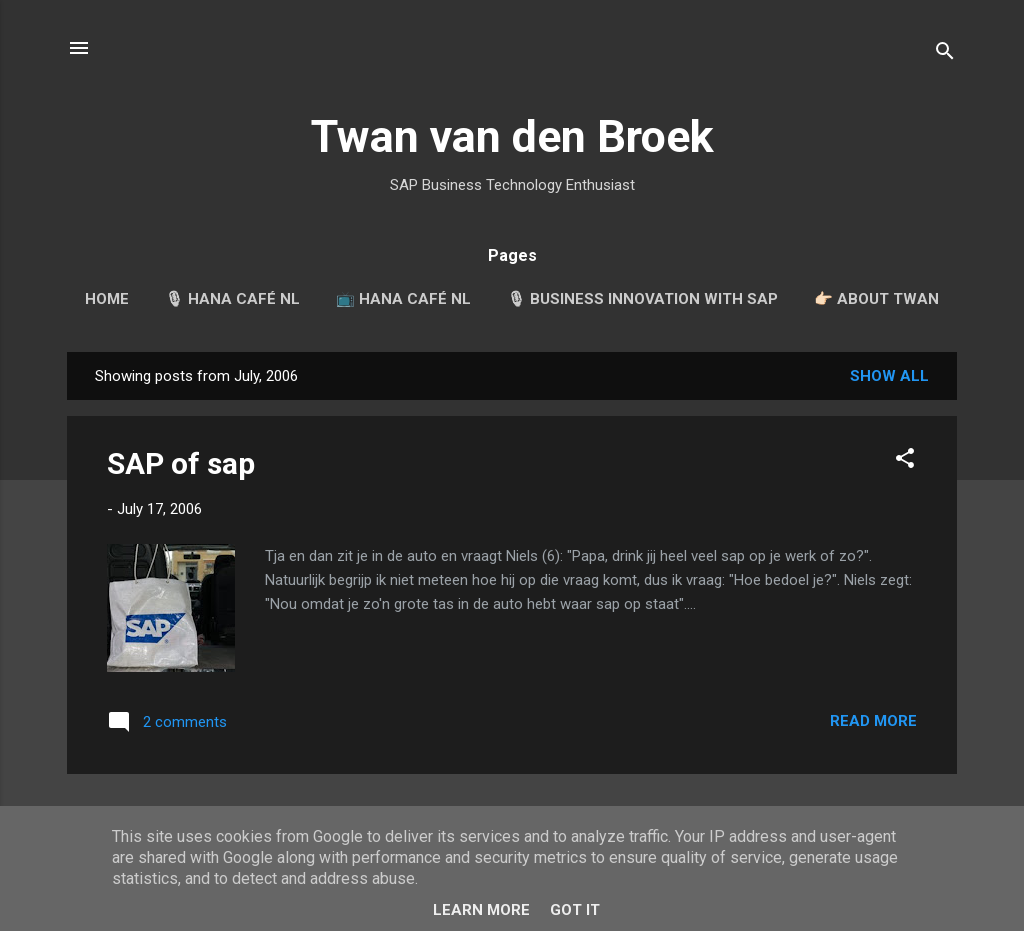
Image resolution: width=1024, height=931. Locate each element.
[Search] (945, 54)
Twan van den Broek (512, 136)
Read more (873, 721)
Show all (889, 376)
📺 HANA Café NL (403, 299)
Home (107, 299)
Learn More (481, 910)
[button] (905, 461)
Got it (575, 910)
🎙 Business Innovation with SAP (642, 299)
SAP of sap (181, 463)
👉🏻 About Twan (876, 299)
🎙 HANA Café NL (232, 299)
